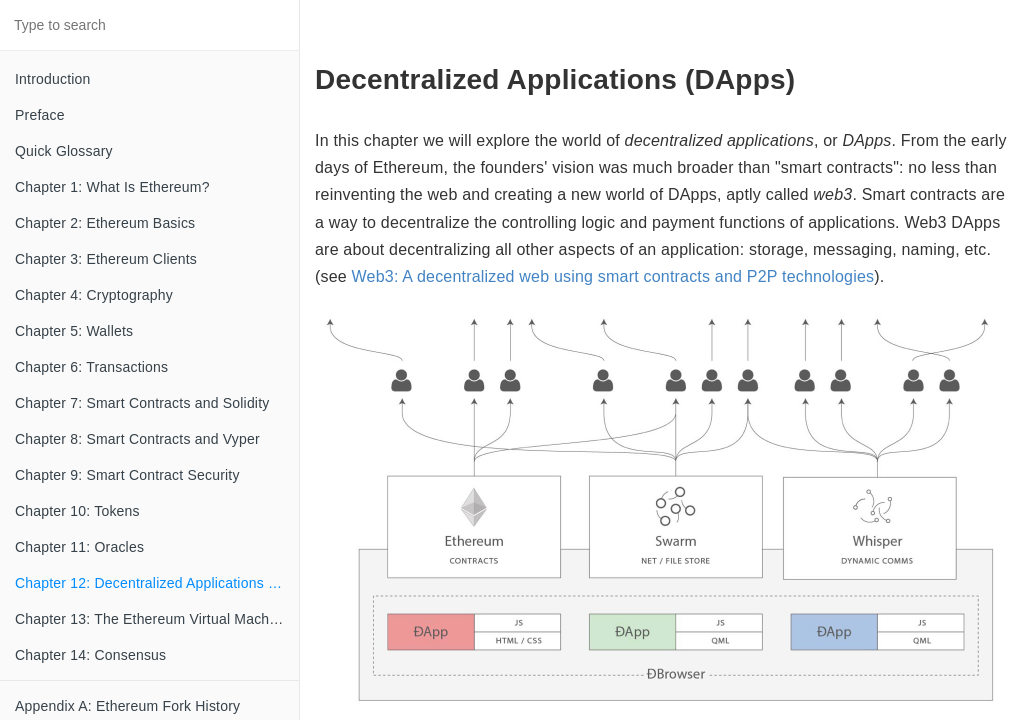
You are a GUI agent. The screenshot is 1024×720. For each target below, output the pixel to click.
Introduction (53, 79)
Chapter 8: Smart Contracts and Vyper (137, 439)
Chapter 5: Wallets (74, 331)
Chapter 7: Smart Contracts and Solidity (142, 403)
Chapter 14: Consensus (90, 655)
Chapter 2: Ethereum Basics (105, 223)
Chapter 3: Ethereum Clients (106, 259)
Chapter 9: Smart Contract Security (127, 475)
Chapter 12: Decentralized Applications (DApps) (157, 583)
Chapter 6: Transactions (91, 367)
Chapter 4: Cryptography (94, 295)
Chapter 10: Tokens (77, 511)
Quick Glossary (64, 151)
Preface (40, 115)
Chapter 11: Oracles (79, 547)
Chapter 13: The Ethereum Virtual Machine (152, 619)
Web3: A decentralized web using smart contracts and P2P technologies (613, 276)
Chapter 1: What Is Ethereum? (112, 187)
